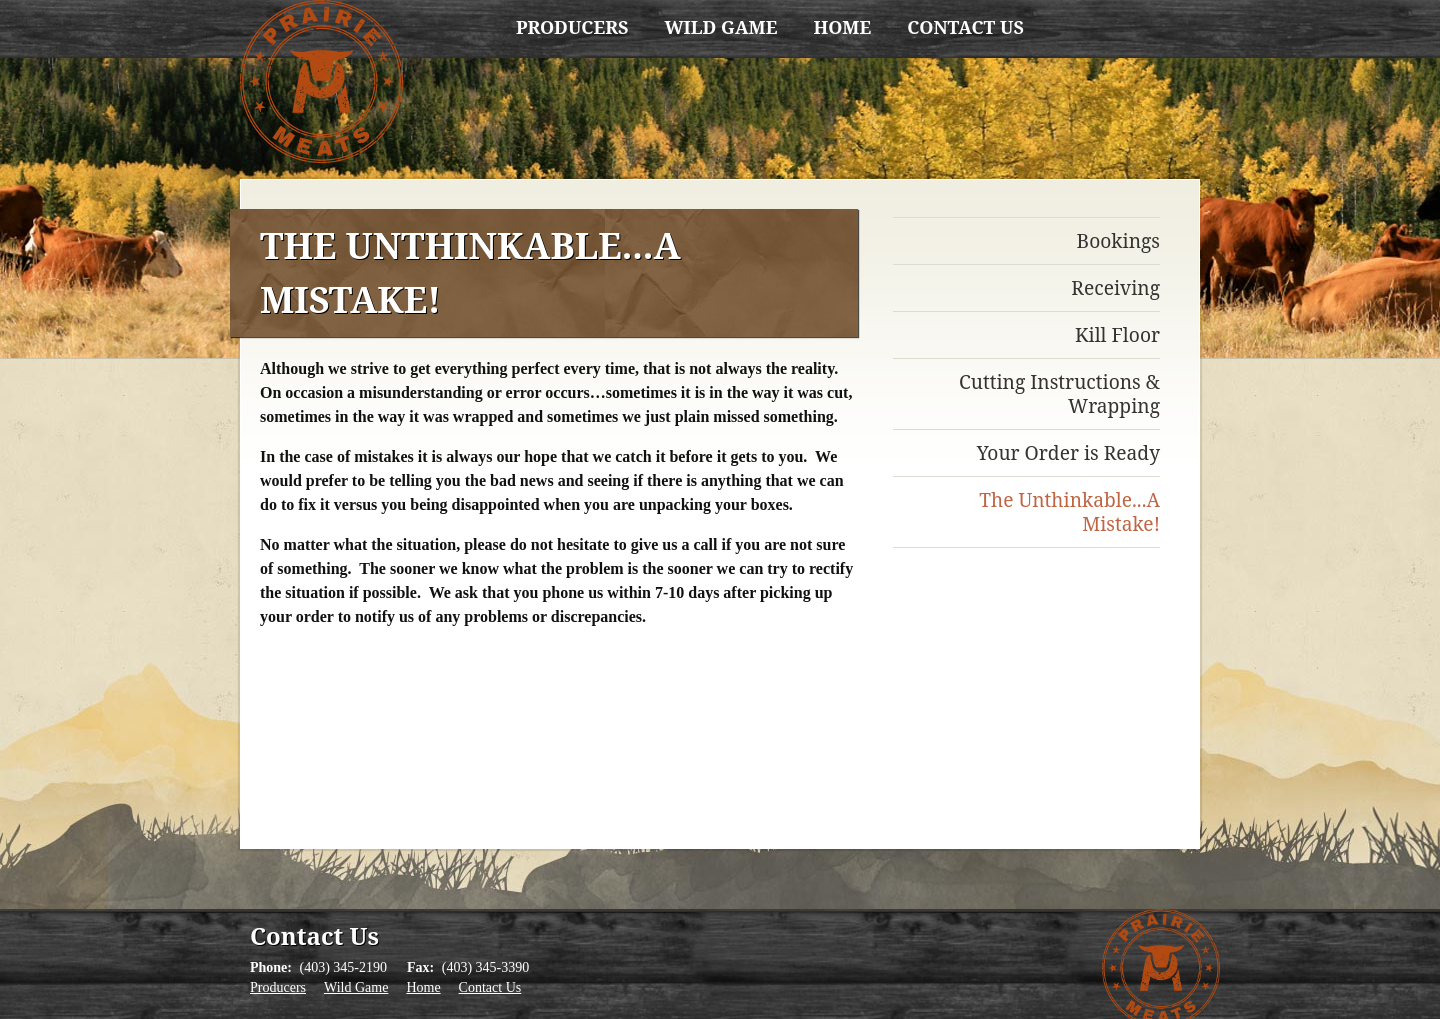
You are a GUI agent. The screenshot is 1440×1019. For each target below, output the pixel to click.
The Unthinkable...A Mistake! (1069, 511)
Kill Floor (1117, 334)
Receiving (1115, 287)
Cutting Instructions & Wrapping (1059, 393)
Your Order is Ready (1068, 452)
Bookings (1118, 240)
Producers (572, 27)
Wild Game (720, 27)
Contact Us (965, 27)
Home (842, 27)
